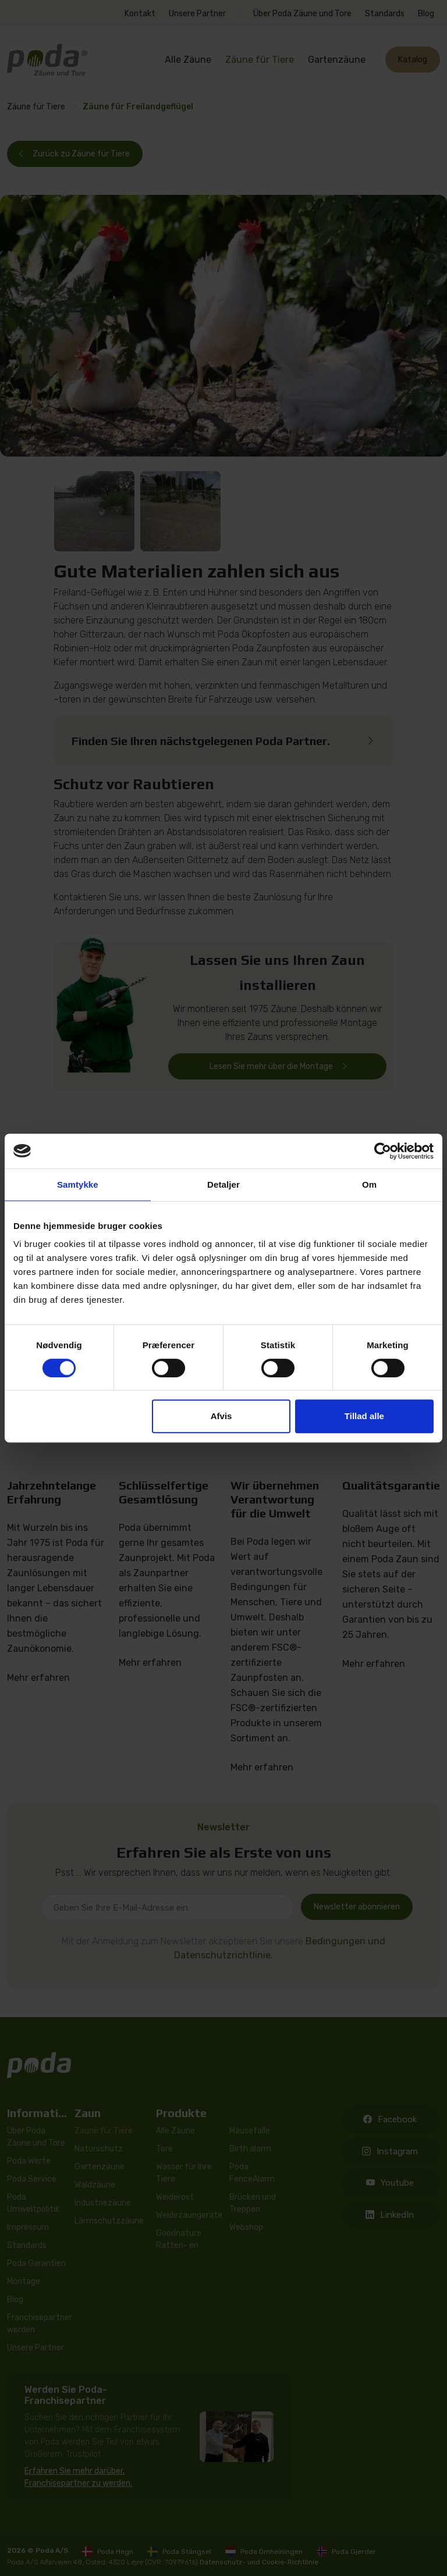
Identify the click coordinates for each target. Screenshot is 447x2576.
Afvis (221, 1416)
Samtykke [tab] (77, 1184)
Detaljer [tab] (223, 1184)
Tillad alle (364, 1416)
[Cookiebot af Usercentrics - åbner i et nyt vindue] (383, 1151)
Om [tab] (369, 1184)
